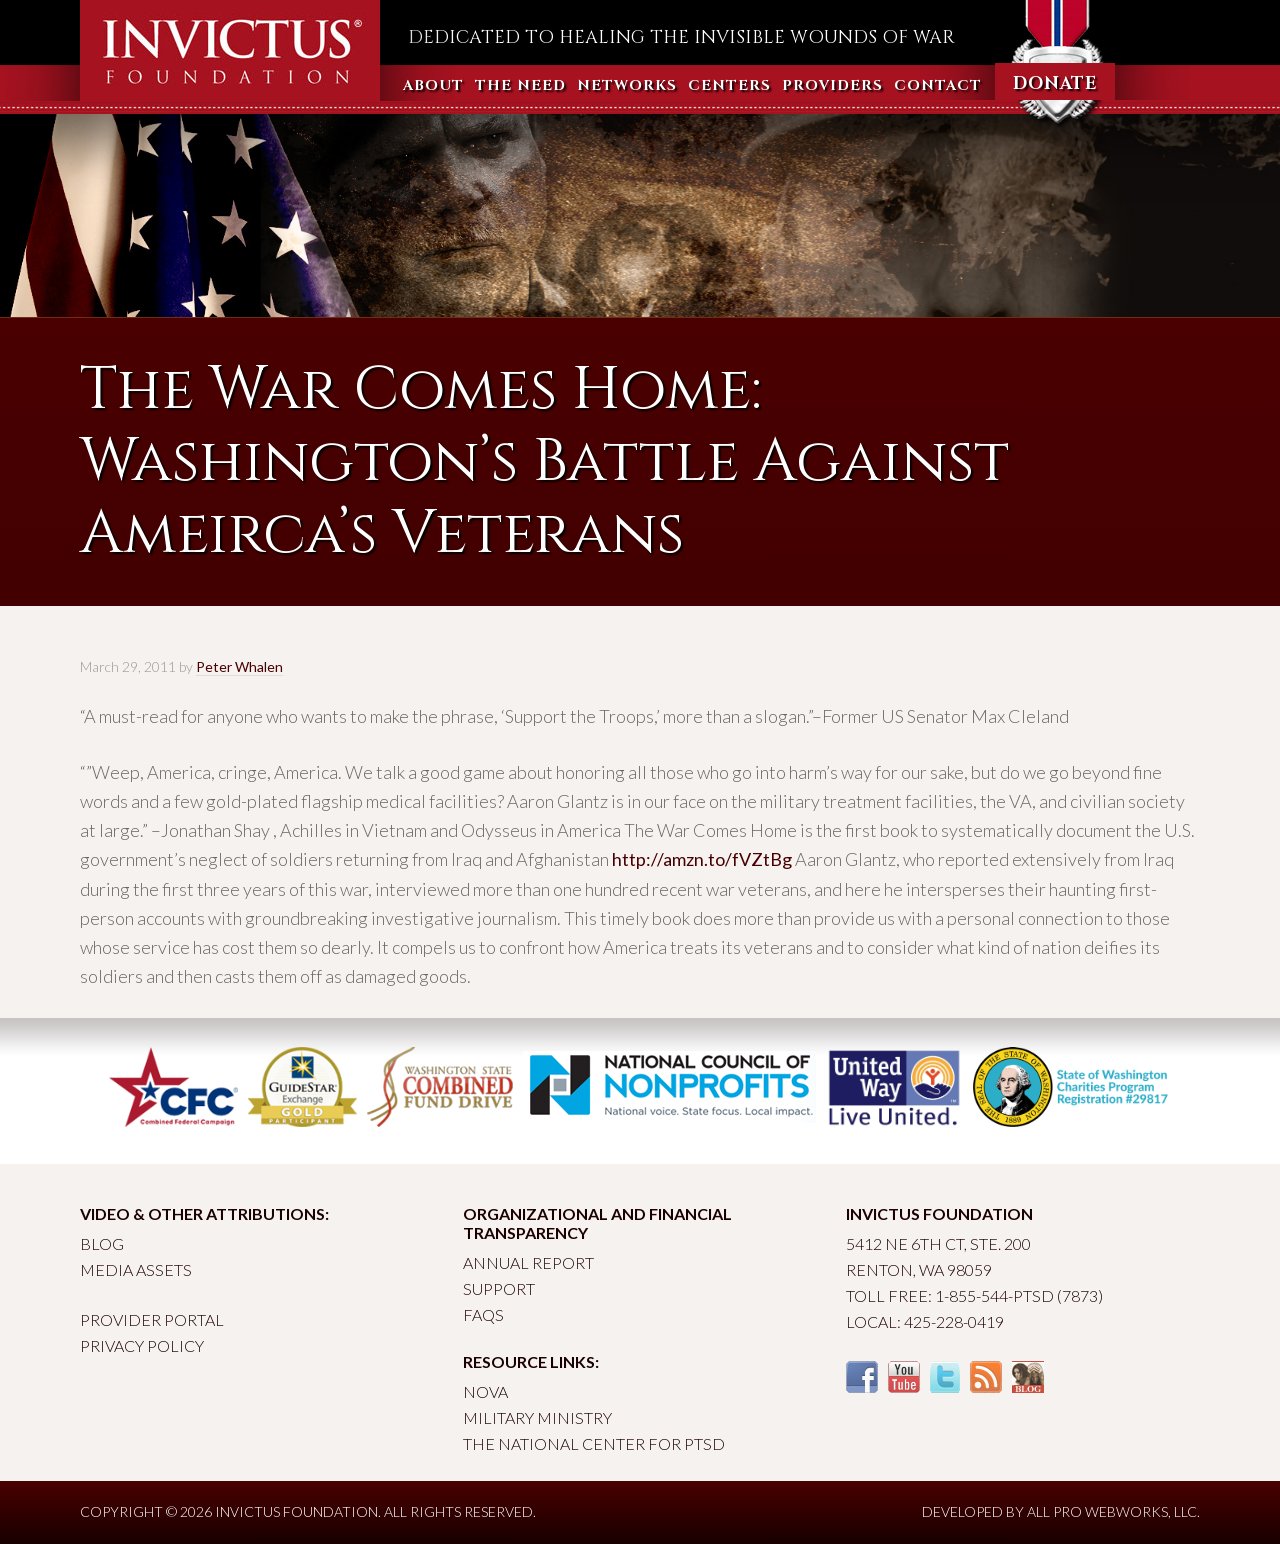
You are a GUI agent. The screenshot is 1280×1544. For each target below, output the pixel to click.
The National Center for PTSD (594, 1443)
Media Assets (136, 1269)
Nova (485, 1391)
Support (499, 1288)
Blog (102, 1243)
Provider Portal (152, 1319)
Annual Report (528, 1262)
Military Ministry (537, 1417)
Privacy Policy (142, 1345)
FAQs (483, 1314)
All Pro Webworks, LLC (1112, 1511)
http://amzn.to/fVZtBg (702, 859)
